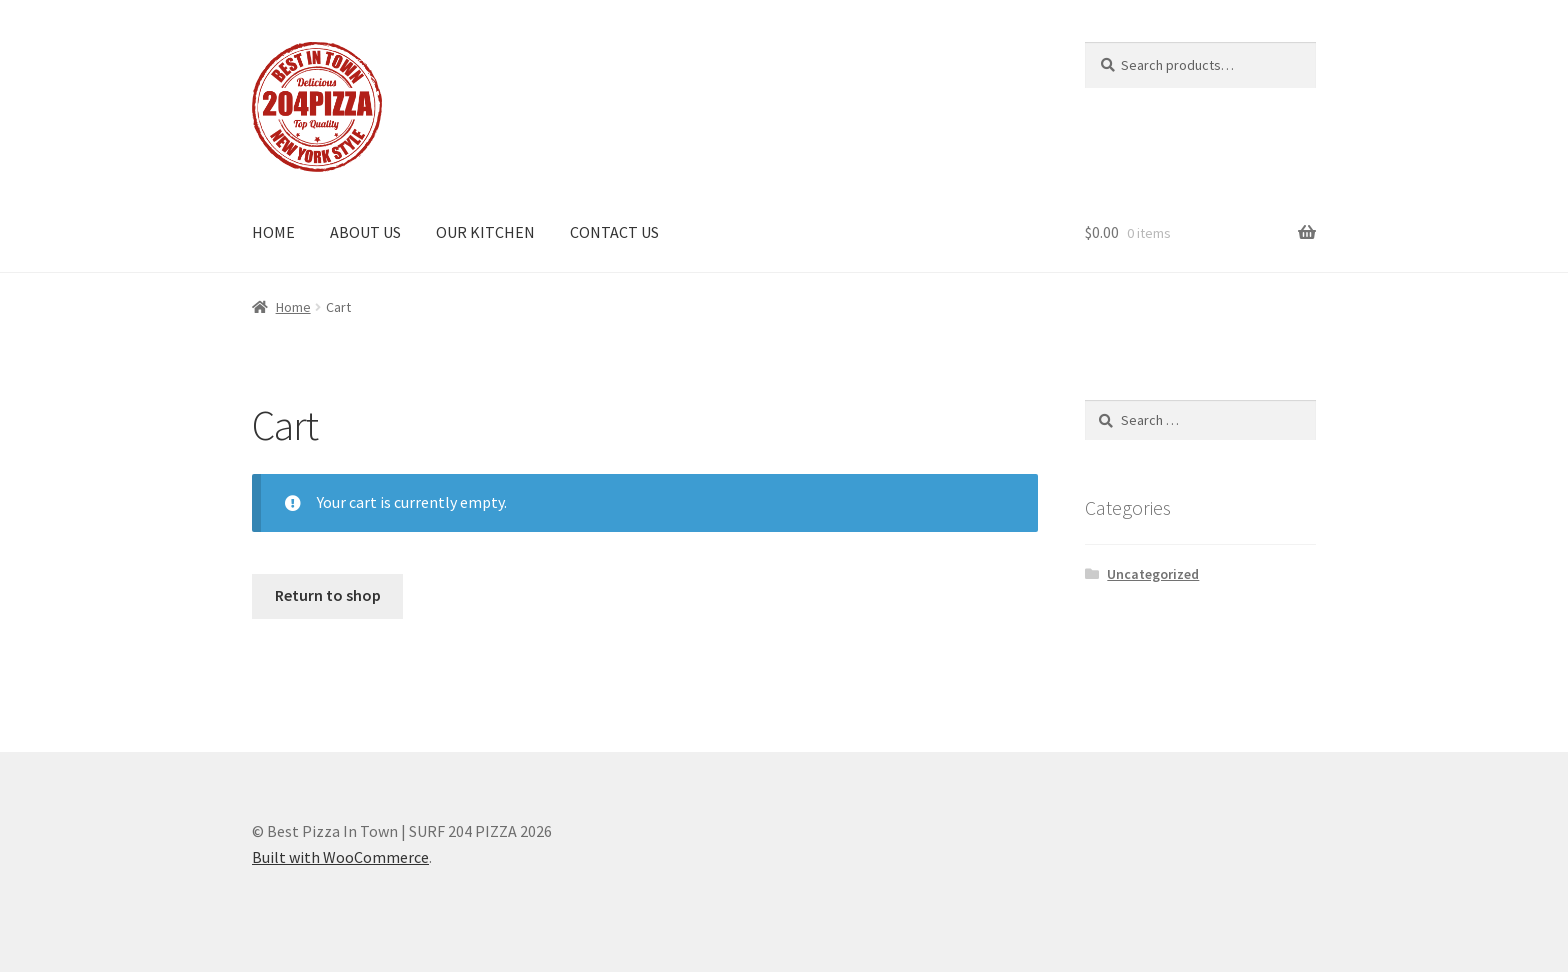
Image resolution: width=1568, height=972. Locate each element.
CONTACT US (614, 232)
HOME (273, 232)
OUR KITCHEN (485, 232)
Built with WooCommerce (340, 857)
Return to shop (328, 595)
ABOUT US (365, 232)
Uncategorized (1153, 574)
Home (293, 307)
